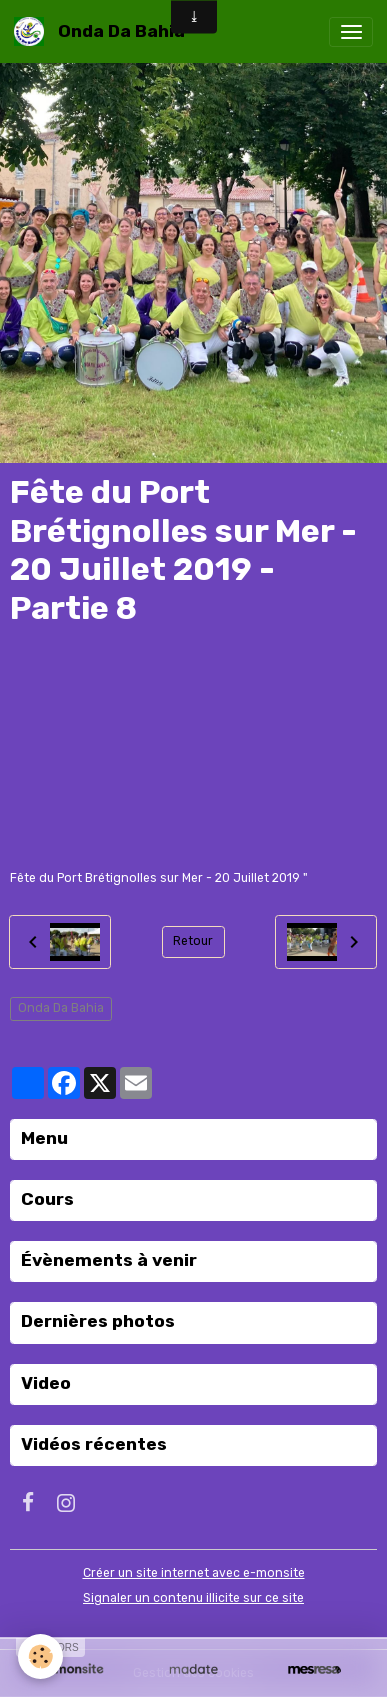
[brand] (103, 31)
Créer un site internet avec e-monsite (194, 1573)
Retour (193, 941)
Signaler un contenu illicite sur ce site (193, 1598)
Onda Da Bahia (61, 1008)
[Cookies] (40, 1656)
